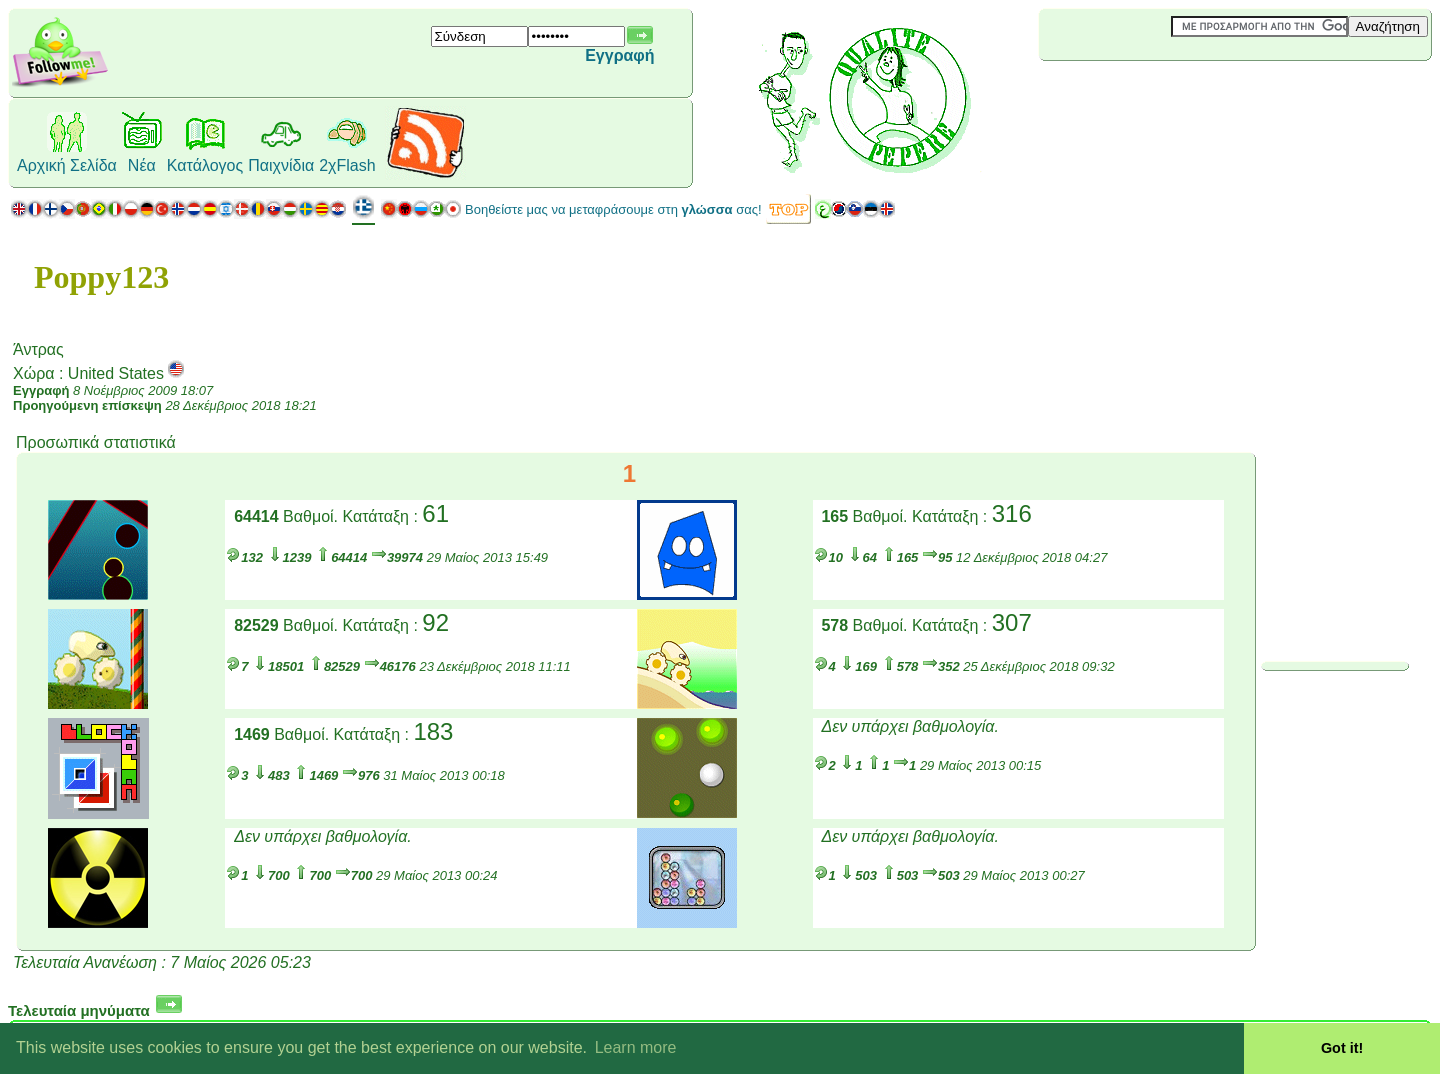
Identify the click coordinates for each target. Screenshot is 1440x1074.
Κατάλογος (205, 165)
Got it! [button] (1342, 1048)
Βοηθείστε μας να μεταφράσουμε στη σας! (613, 209)
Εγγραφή (619, 55)
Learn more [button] (636, 1047)
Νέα (142, 165)
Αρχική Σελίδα (67, 165)
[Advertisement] (1158, 94)
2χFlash (347, 165)
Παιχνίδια (281, 165)
